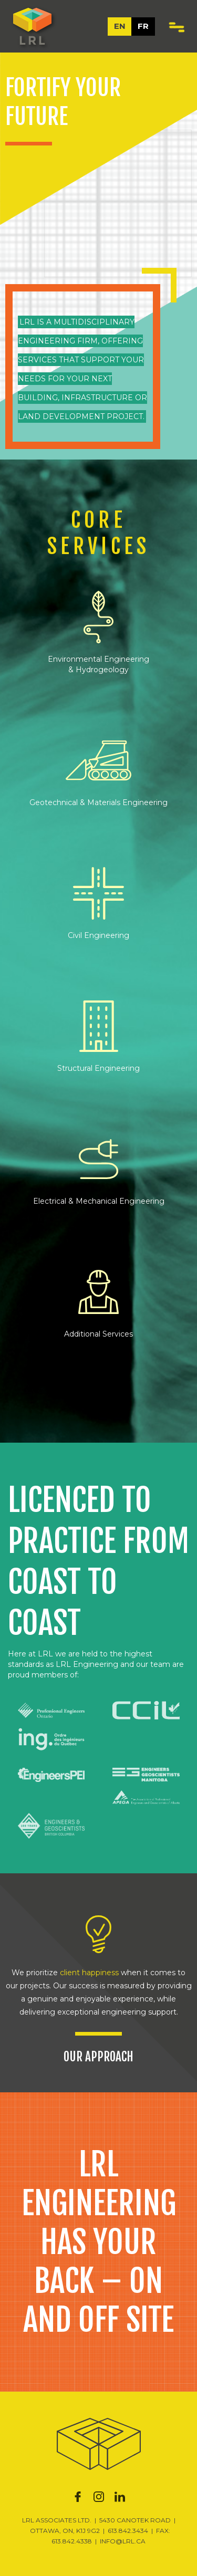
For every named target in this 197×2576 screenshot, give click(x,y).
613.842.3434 (128, 2531)
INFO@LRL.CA (123, 2541)
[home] (29, 26)
